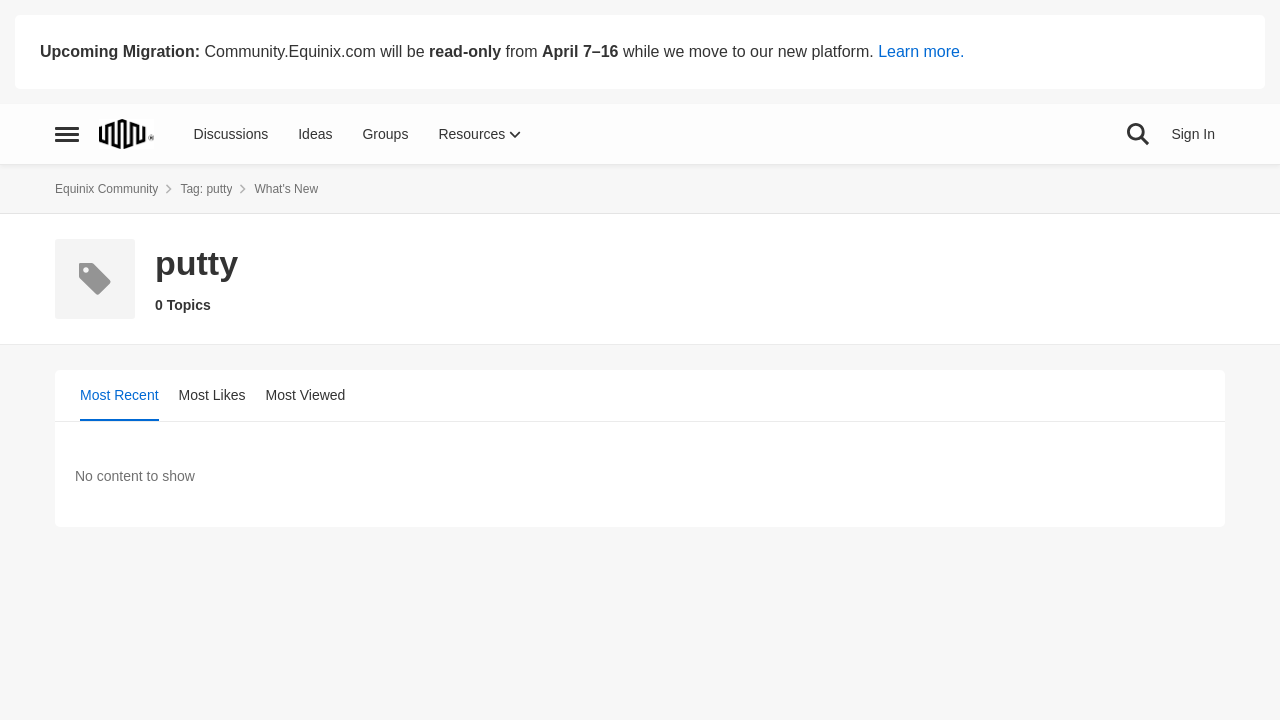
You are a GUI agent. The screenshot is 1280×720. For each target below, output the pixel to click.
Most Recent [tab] (119, 395)
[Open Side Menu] (67, 134)
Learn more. (921, 51)
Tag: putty (206, 189)
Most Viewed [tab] (306, 395)
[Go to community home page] (126, 134)
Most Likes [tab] (212, 395)
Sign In (1193, 134)
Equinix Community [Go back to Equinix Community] (106, 189)
